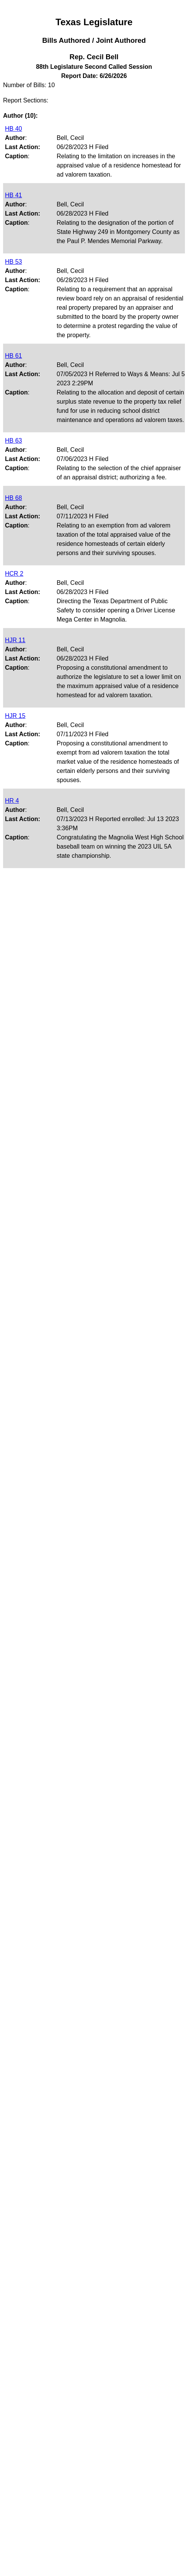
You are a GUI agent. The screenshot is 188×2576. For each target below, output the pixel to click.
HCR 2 (14, 573)
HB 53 (13, 261)
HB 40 (13, 128)
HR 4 (12, 800)
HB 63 (13, 440)
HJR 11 (15, 640)
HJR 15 (15, 716)
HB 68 (13, 498)
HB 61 (13, 355)
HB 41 (13, 195)
